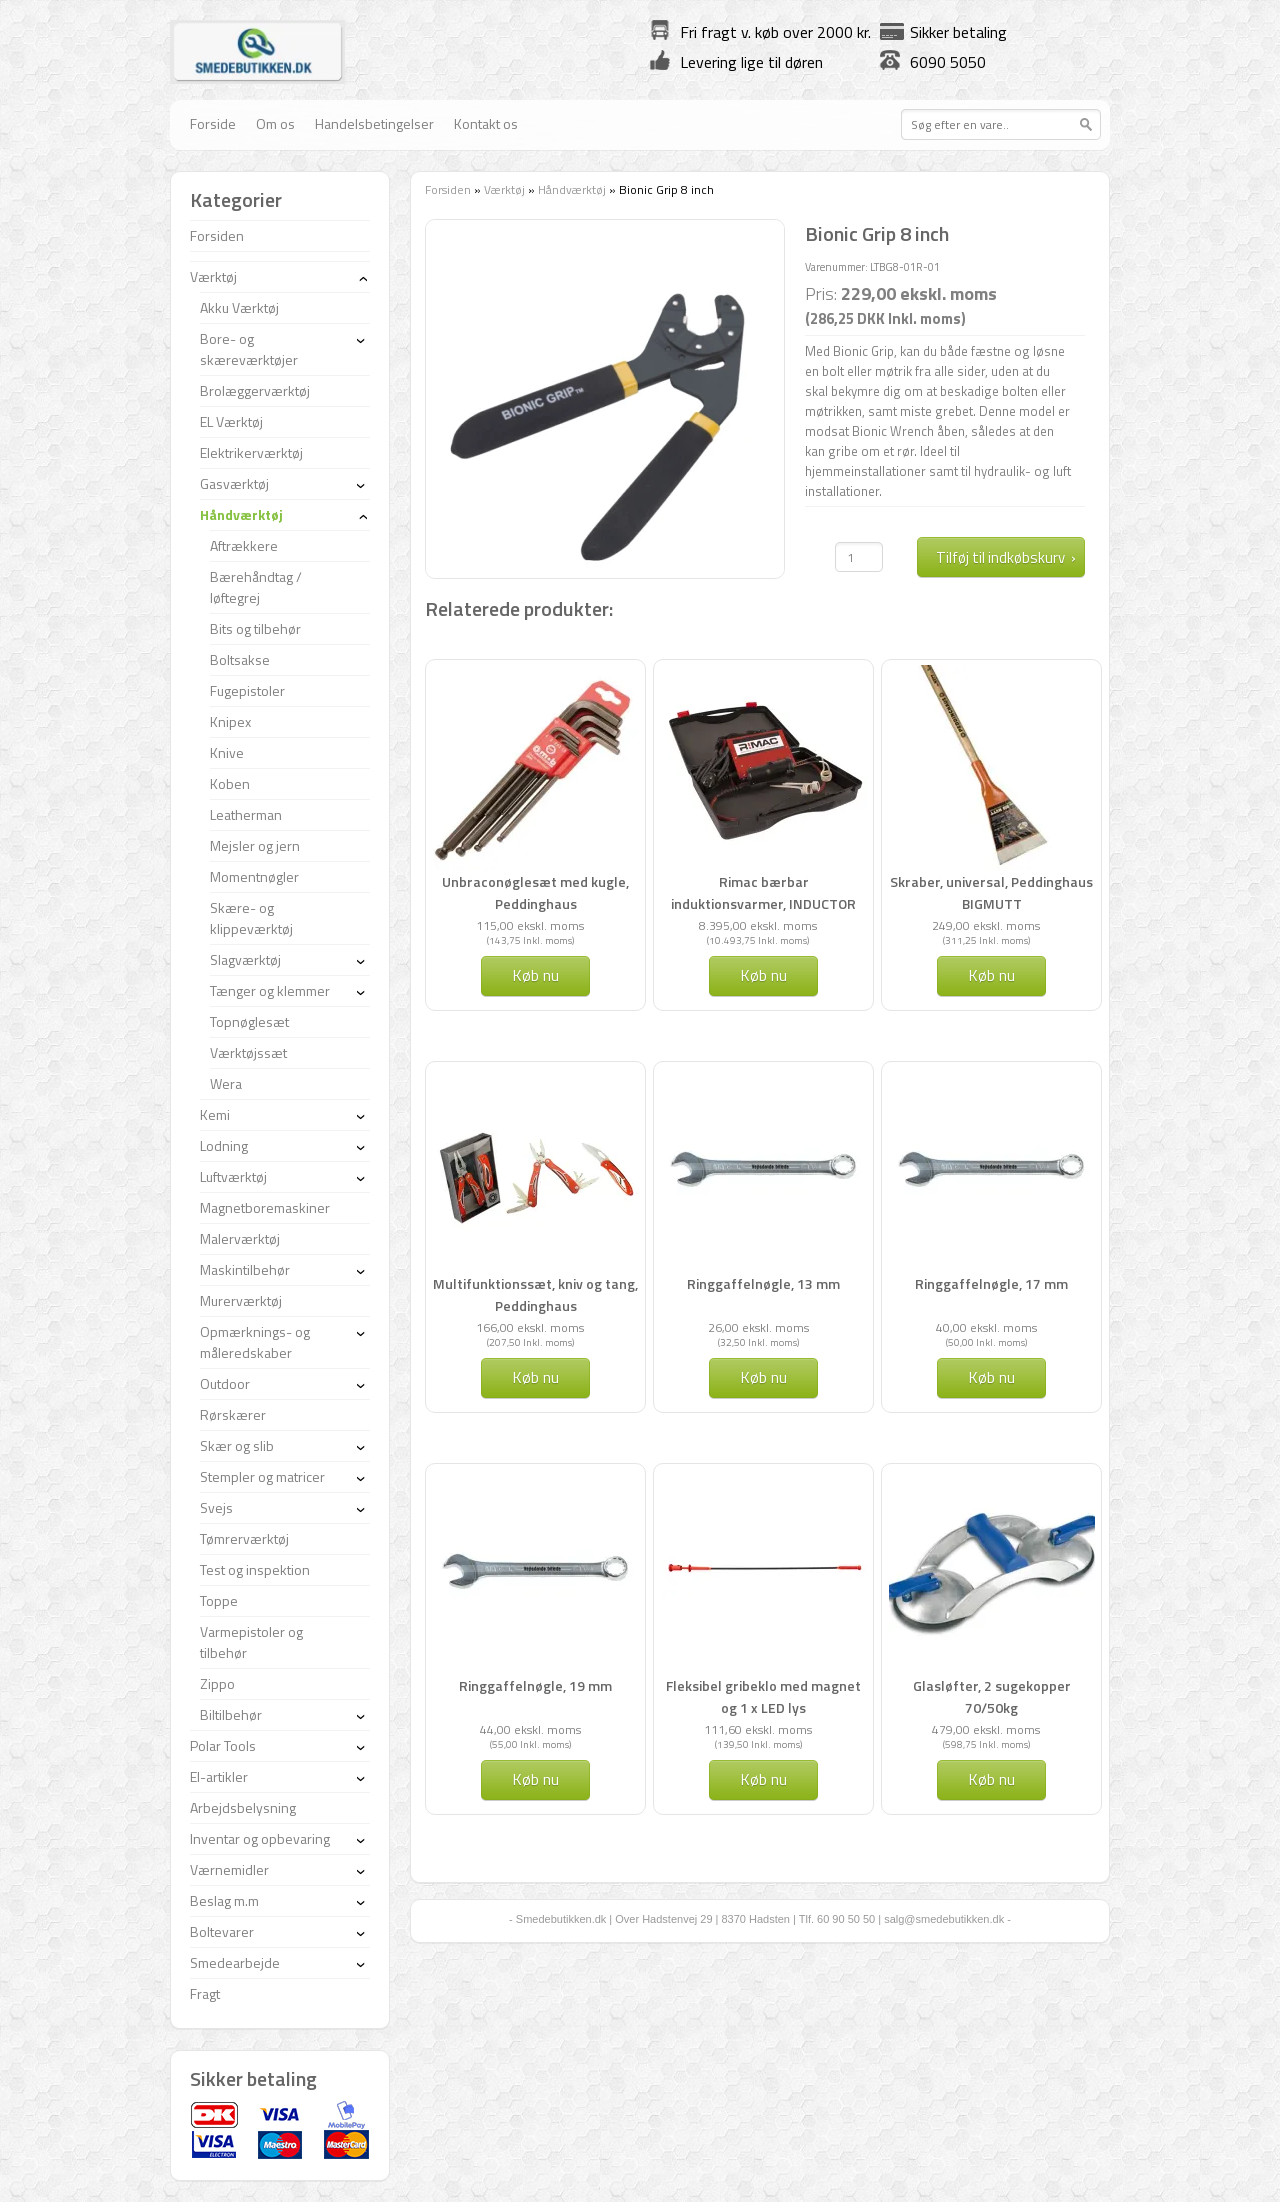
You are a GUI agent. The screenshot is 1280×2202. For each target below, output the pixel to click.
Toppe (219, 1600)
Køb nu (535, 975)
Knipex (230, 721)
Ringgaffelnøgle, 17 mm (991, 1283)
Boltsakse (240, 659)
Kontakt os (486, 123)
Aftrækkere (244, 545)
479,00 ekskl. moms (986, 1729)
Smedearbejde (235, 1962)
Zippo (217, 1683)
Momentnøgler (254, 876)
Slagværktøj (245, 959)
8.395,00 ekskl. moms (758, 925)
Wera (226, 1083)
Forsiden (448, 189)
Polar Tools (223, 1745)
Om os (275, 123)
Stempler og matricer (262, 1476)
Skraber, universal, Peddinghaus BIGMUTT (991, 892)
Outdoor (225, 1383)
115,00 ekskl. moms (530, 925)
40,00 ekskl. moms (986, 1327)
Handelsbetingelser (374, 123)
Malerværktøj (240, 1238)
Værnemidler (229, 1869)
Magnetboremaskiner (265, 1207)
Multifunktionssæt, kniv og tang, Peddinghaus (535, 1294)
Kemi (215, 1114)
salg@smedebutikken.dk (944, 1919)
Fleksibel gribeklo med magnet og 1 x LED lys (763, 1696)
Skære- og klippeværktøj (251, 918)
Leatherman (246, 814)
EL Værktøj (231, 421)
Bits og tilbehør (255, 628)
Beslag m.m (224, 1900)
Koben (230, 783)
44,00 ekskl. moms (530, 1729)
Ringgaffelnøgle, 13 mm (763, 1283)
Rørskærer (233, 1414)
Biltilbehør (231, 1714)
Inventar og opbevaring (260, 1838)
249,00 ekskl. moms (986, 925)
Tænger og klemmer (270, 990)
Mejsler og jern (255, 845)
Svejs (216, 1507)
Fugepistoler (247, 690)
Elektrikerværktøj (251, 452)
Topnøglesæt (249, 1021)
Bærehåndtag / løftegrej (256, 587)
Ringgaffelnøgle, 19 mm (535, 1685)
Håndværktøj (572, 189)
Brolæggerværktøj (255, 390)
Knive (227, 752)
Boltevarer (222, 1931)
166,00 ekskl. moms (530, 1327)
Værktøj (504, 189)
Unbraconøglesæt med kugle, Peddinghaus (535, 892)
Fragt (205, 1993)
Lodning (224, 1145)
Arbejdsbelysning (243, 1807)
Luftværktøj (233, 1176)
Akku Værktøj (239, 307)
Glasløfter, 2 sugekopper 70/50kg (992, 1696)
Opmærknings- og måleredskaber (255, 1342)
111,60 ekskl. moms (758, 1729)
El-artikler (219, 1776)
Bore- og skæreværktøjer (249, 349)
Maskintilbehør (245, 1269)
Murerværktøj (241, 1300)
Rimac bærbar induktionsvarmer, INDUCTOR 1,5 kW (763, 903)
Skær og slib (237, 1445)
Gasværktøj (234, 483)
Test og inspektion (255, 1569)
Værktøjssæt (248, 1052)
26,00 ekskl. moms (758, 1327)
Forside (213, 123)
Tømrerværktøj (244, 1538)
